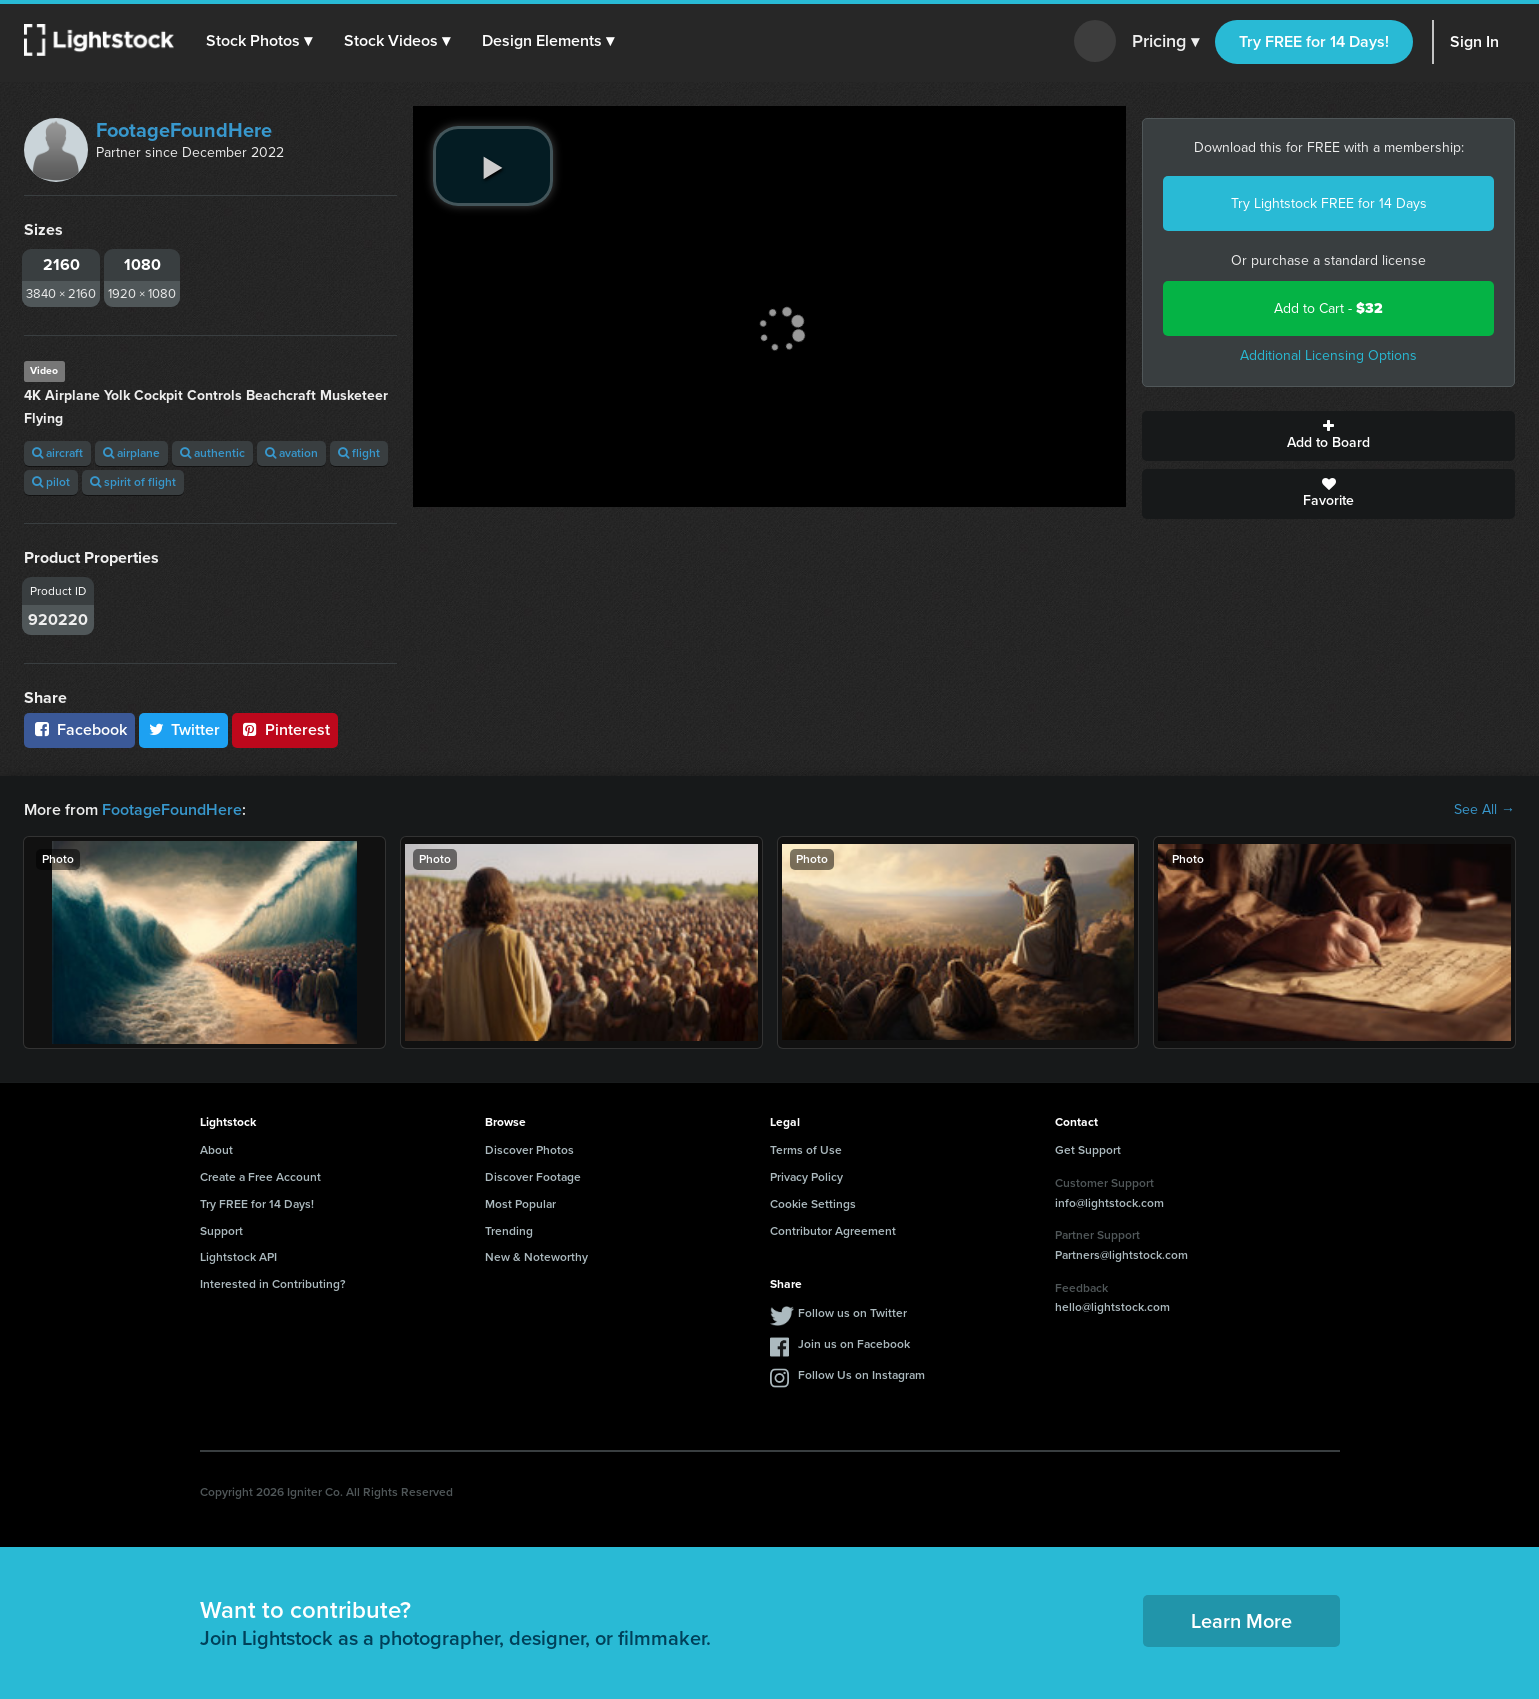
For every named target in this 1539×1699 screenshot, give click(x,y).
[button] (259, 41)
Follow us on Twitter (852, 1313)
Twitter (184, 729)
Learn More (1241, 1621)
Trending (509, 1231)
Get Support (1088, 1150)
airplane (131, 453)
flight (359, 453)
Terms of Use (806, 1150)
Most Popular (520, 1204)
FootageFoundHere (184, 130)
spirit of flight (133, 482)
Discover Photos (529, 1150)
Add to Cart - (1328, 308)
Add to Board (1328, 436)
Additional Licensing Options (1328, 355)
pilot (51, 482)
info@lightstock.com (1109, 1203)
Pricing (1165, 42)
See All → (1484, 810)
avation (291, 453)
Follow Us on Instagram (861, 1375)
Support (221, 1231)
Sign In (1474, 41)
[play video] (493, 166)
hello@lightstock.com (1112, 1307)
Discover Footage (533, 1177)
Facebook (79, 729)
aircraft (57, 453)
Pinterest (285, 729)
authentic (212, 453)
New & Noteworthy (536, 1257)
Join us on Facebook (854, 1344)
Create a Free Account (260, 1177)
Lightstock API (238, 1257)
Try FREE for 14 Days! (1314, 41)
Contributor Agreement (833, 1231)
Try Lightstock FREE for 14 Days (1329, 203)
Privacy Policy (806, 1177)
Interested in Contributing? (273, 1284)
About (216, 1150)
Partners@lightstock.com (1121, 1255)
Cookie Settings (813, 1204)
